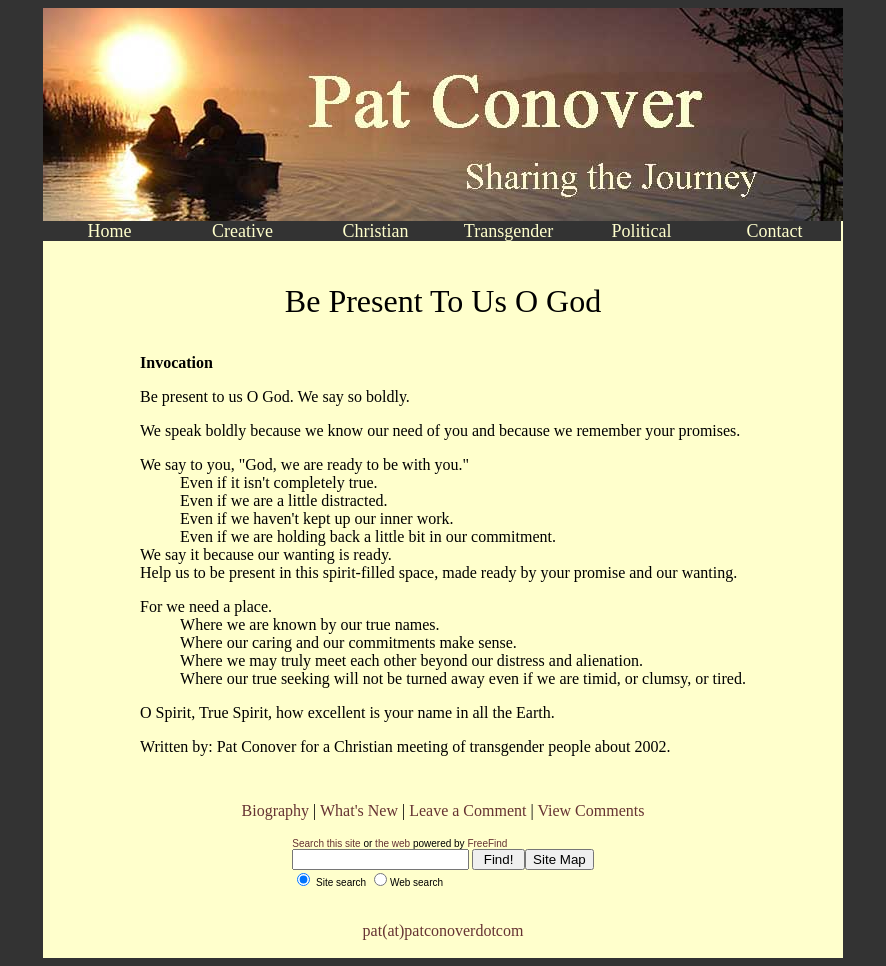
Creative (242, 231)
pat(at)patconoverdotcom (443, 930)
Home (110, 231)
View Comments (590, 810)
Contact (775, 231)
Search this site (326, 843)
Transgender (508, 231)
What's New (359, 810)
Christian (376, 231)
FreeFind (487, 843)
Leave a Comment (467, 810)
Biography (276, 810)
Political (642, 231)
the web (392, 843)
